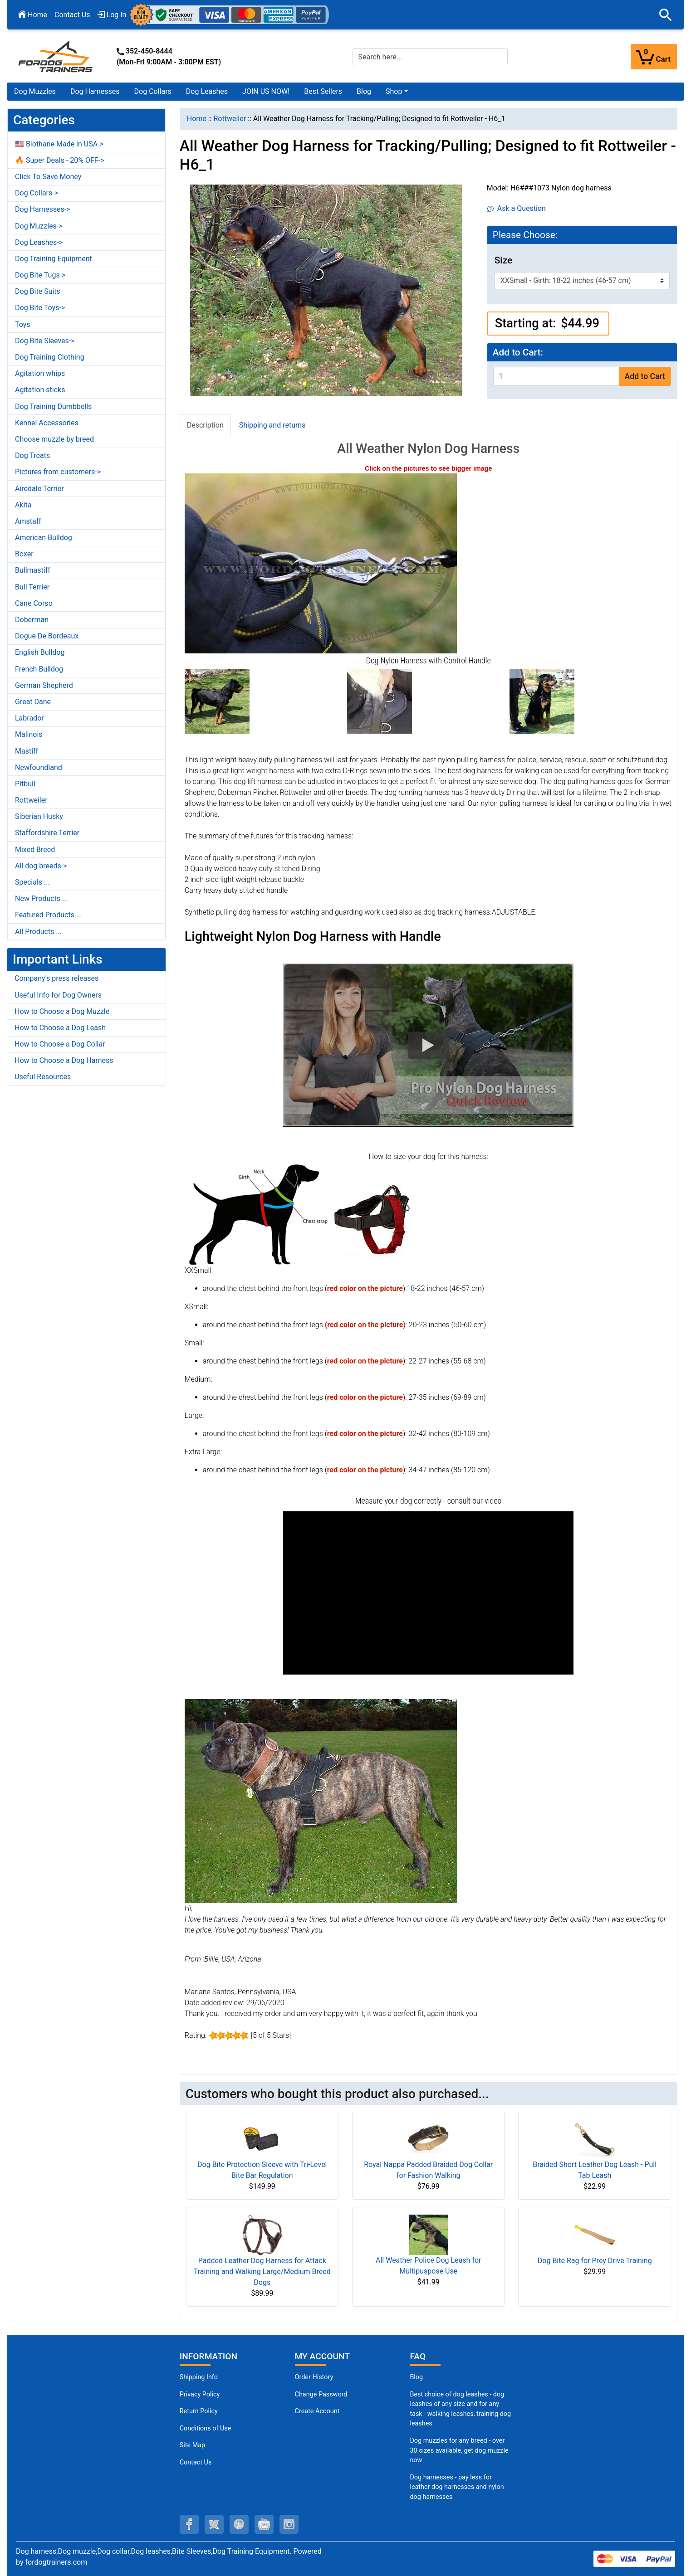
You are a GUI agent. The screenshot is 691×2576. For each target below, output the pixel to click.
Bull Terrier (32, 587)
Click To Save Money (48, 176)
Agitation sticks (40, 389)
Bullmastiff (32, 570)
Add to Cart (645, 376)
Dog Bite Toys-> (40, 307)
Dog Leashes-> (39, 242)
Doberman (32, 619)
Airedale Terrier (39, 488)
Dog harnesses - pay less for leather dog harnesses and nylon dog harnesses (457, 2487)
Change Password (321, 2394)
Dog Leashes (207, 91)
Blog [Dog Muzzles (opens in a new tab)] (416, 2377)
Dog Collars (153, 91)
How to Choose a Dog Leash (60, 1027)
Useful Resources (43, 1076)
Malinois (29, 734)
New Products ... (41, 898)
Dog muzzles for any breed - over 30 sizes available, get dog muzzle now (459, 2450)
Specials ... (32, 882)
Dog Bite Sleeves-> (45, 340)
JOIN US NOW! (265, 91)
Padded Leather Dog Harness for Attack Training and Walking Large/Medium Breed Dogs (262, 2271)
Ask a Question (516, 208)
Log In (112, 14)
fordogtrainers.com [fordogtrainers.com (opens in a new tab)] (56, 2562)
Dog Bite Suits (37, 291)
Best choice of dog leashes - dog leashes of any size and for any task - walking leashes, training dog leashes (460, 2409)
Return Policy (199, 2411)
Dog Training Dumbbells (53, 406)
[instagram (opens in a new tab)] (289, 2524)
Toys (22, 324)
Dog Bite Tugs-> (40, 275)
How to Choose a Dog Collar (60, 1044)
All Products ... (38, 931)
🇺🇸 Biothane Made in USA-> (59, 144)
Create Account (317, 2411)
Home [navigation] (196, 118)
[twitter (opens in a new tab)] (214, 2524)
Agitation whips (40, 373)
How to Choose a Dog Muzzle (62, 1011)
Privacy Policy (200, 2394)
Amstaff (28, 521)
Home (32, 14)
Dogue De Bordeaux (46, 636)
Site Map (192, 2445)
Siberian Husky (39, 816)
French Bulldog (39, 669)
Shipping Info (199, 2377)
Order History (314, 2377)
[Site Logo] (56, 56)
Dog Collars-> (36, 193)
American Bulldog (43, 537)
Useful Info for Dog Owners (58, 995)
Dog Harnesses (95, 91)
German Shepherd (44, 685)
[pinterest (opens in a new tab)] (239, 2524)
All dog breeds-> (41, 866)
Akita (23, 505)
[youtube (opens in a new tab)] (264, 2524)
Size (503, 260)
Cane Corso (34, 603)
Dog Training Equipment (53, 258)
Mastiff (26, 751)
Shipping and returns (272, 425)
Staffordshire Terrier (47, 832)
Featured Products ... (48, 915)
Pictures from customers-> (58, 471)
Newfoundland (38, 767)
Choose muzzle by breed (54, 439)
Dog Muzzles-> (39, 226)
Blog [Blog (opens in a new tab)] (364, 91)
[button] (665, 15)
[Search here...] (430, 56)
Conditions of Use (205, 2428)
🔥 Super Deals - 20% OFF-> (59, 160)
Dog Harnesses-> (42, 209)
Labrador (29, 718)
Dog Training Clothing (49, 357)
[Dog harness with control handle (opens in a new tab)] (321, 563)
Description (205, 425)
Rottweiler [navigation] (230, 118)
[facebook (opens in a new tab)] (189, 2524)
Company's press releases (56, 978)
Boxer (24, 554)
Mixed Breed (35, 849)
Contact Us (72, 14)
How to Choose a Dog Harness (64, 1060)
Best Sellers (323, 91)
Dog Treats (32, 455)
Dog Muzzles (35, 91)
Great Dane (33, 701)
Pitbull (25, 783)
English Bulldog (39, 652)
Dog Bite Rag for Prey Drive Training (595, 2260)
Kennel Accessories (46, 423)
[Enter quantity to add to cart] (556, 376)
